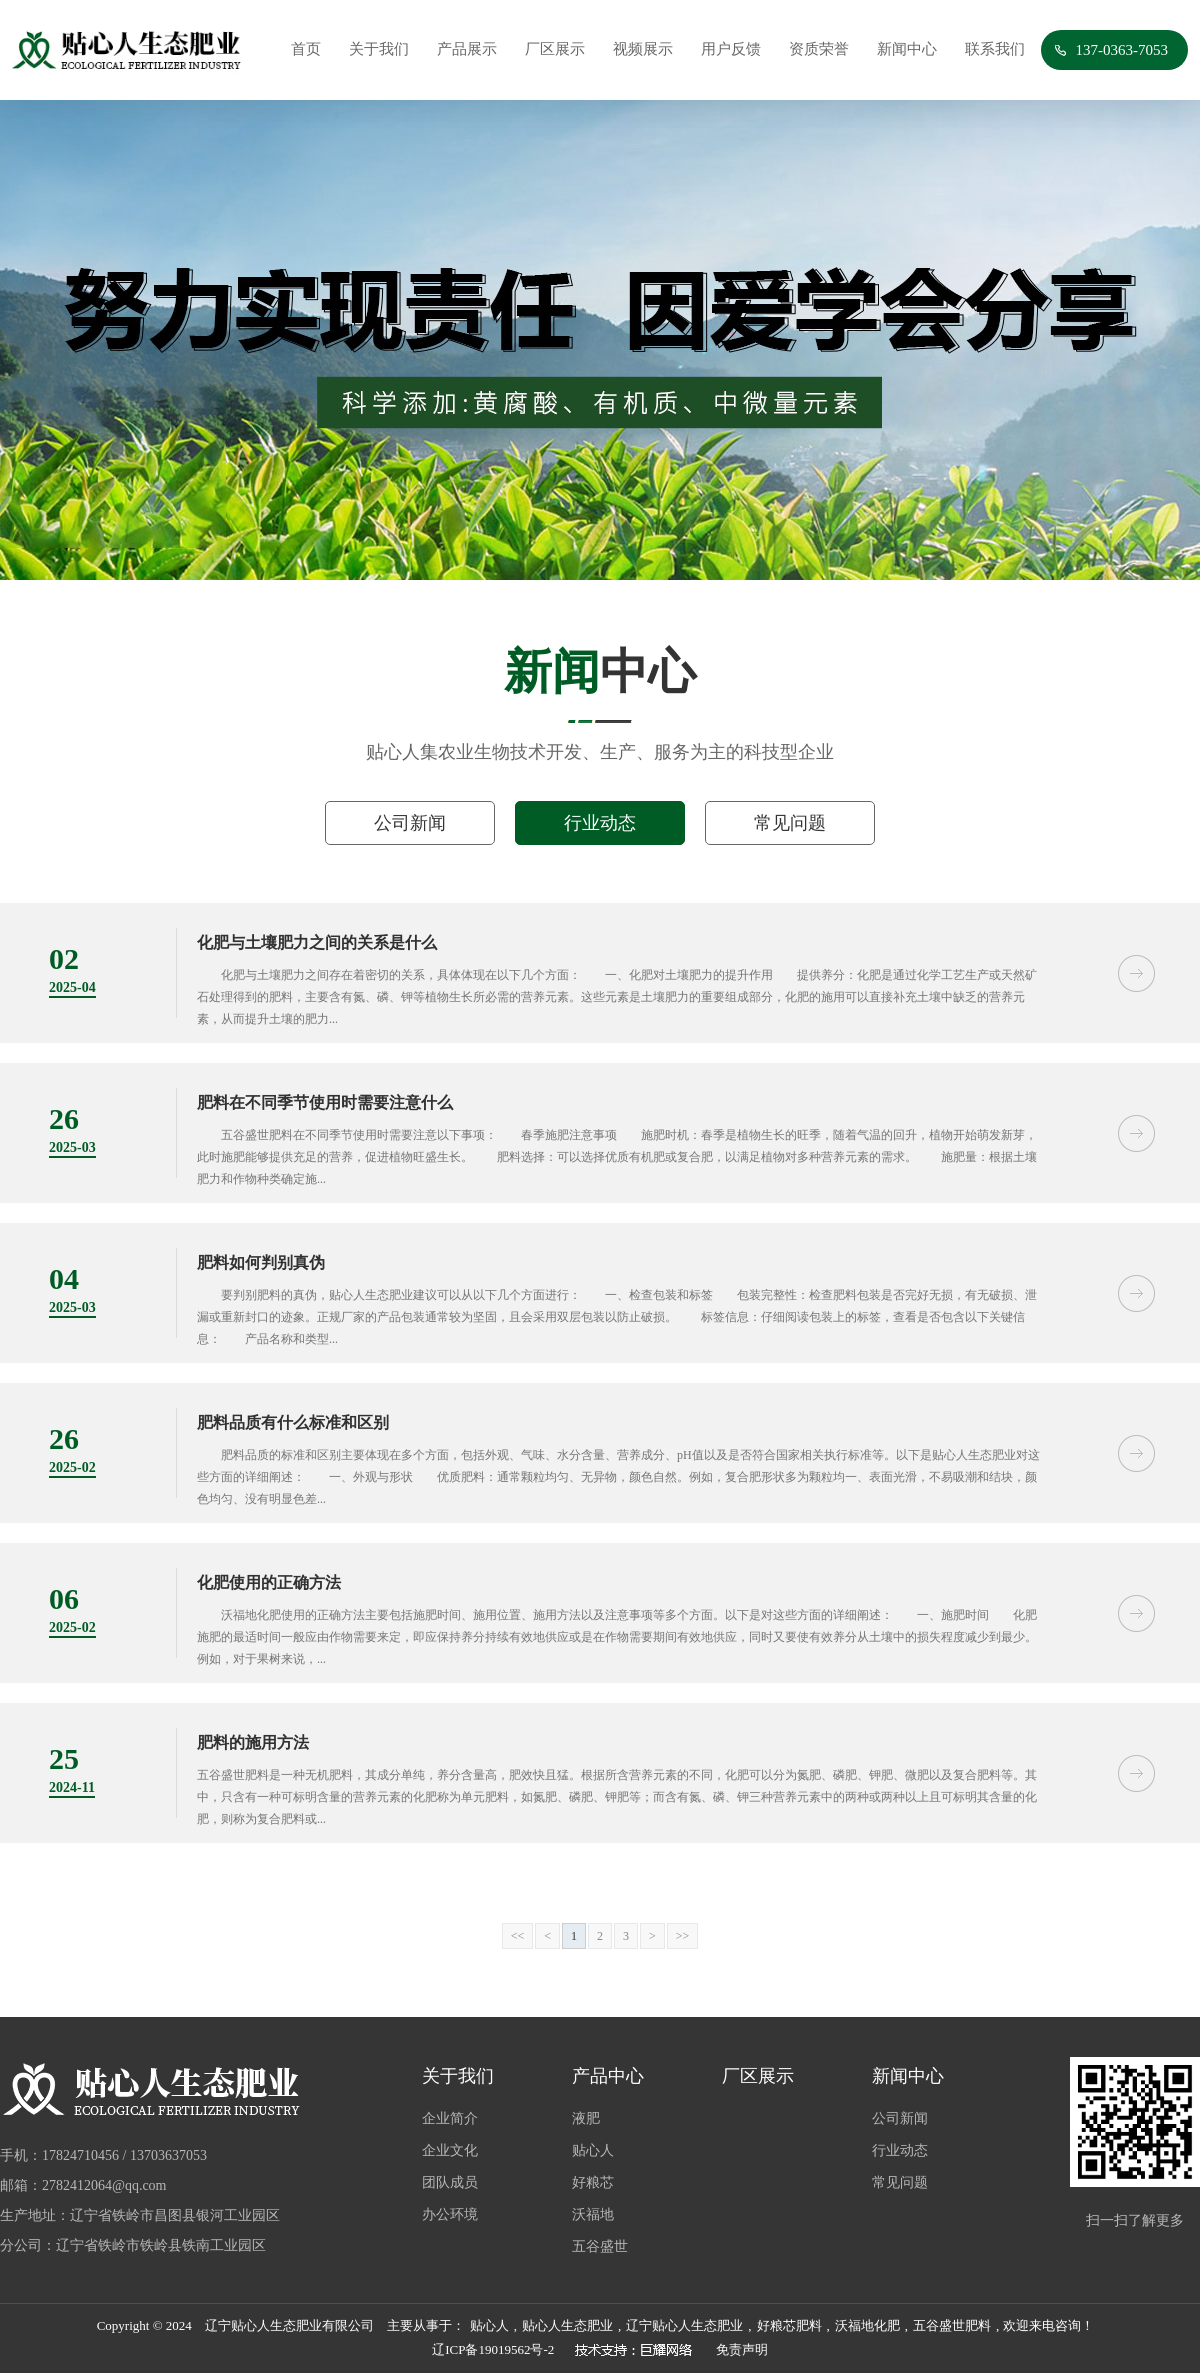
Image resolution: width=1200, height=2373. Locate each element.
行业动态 (600, 823)
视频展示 (643, 49)
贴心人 (593, 2150)
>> (683, 1936)
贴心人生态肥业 (567, 2325)
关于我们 (379, 49)
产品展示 (467, 49)
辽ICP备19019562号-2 (493, 2349)
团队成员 (450, 2182)
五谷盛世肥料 (952, 2325)
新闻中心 (907, 49)
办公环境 (450, 2214)
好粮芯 (593, 2182)
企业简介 (450, 2118)
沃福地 (593, 2214)
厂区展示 (555, 49)
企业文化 (450, 2150)
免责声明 (742, 2349)
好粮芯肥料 (789, 2325)
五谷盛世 (600, 2246)
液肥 (586, 2118)
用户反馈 (731, 49)
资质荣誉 (819, 49)
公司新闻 (410, 823)
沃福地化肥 (867, 2325)
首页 (306, 49)
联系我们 (995, 49)
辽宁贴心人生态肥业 (684, 2325)
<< (518, 1936)
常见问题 (790, 823)
